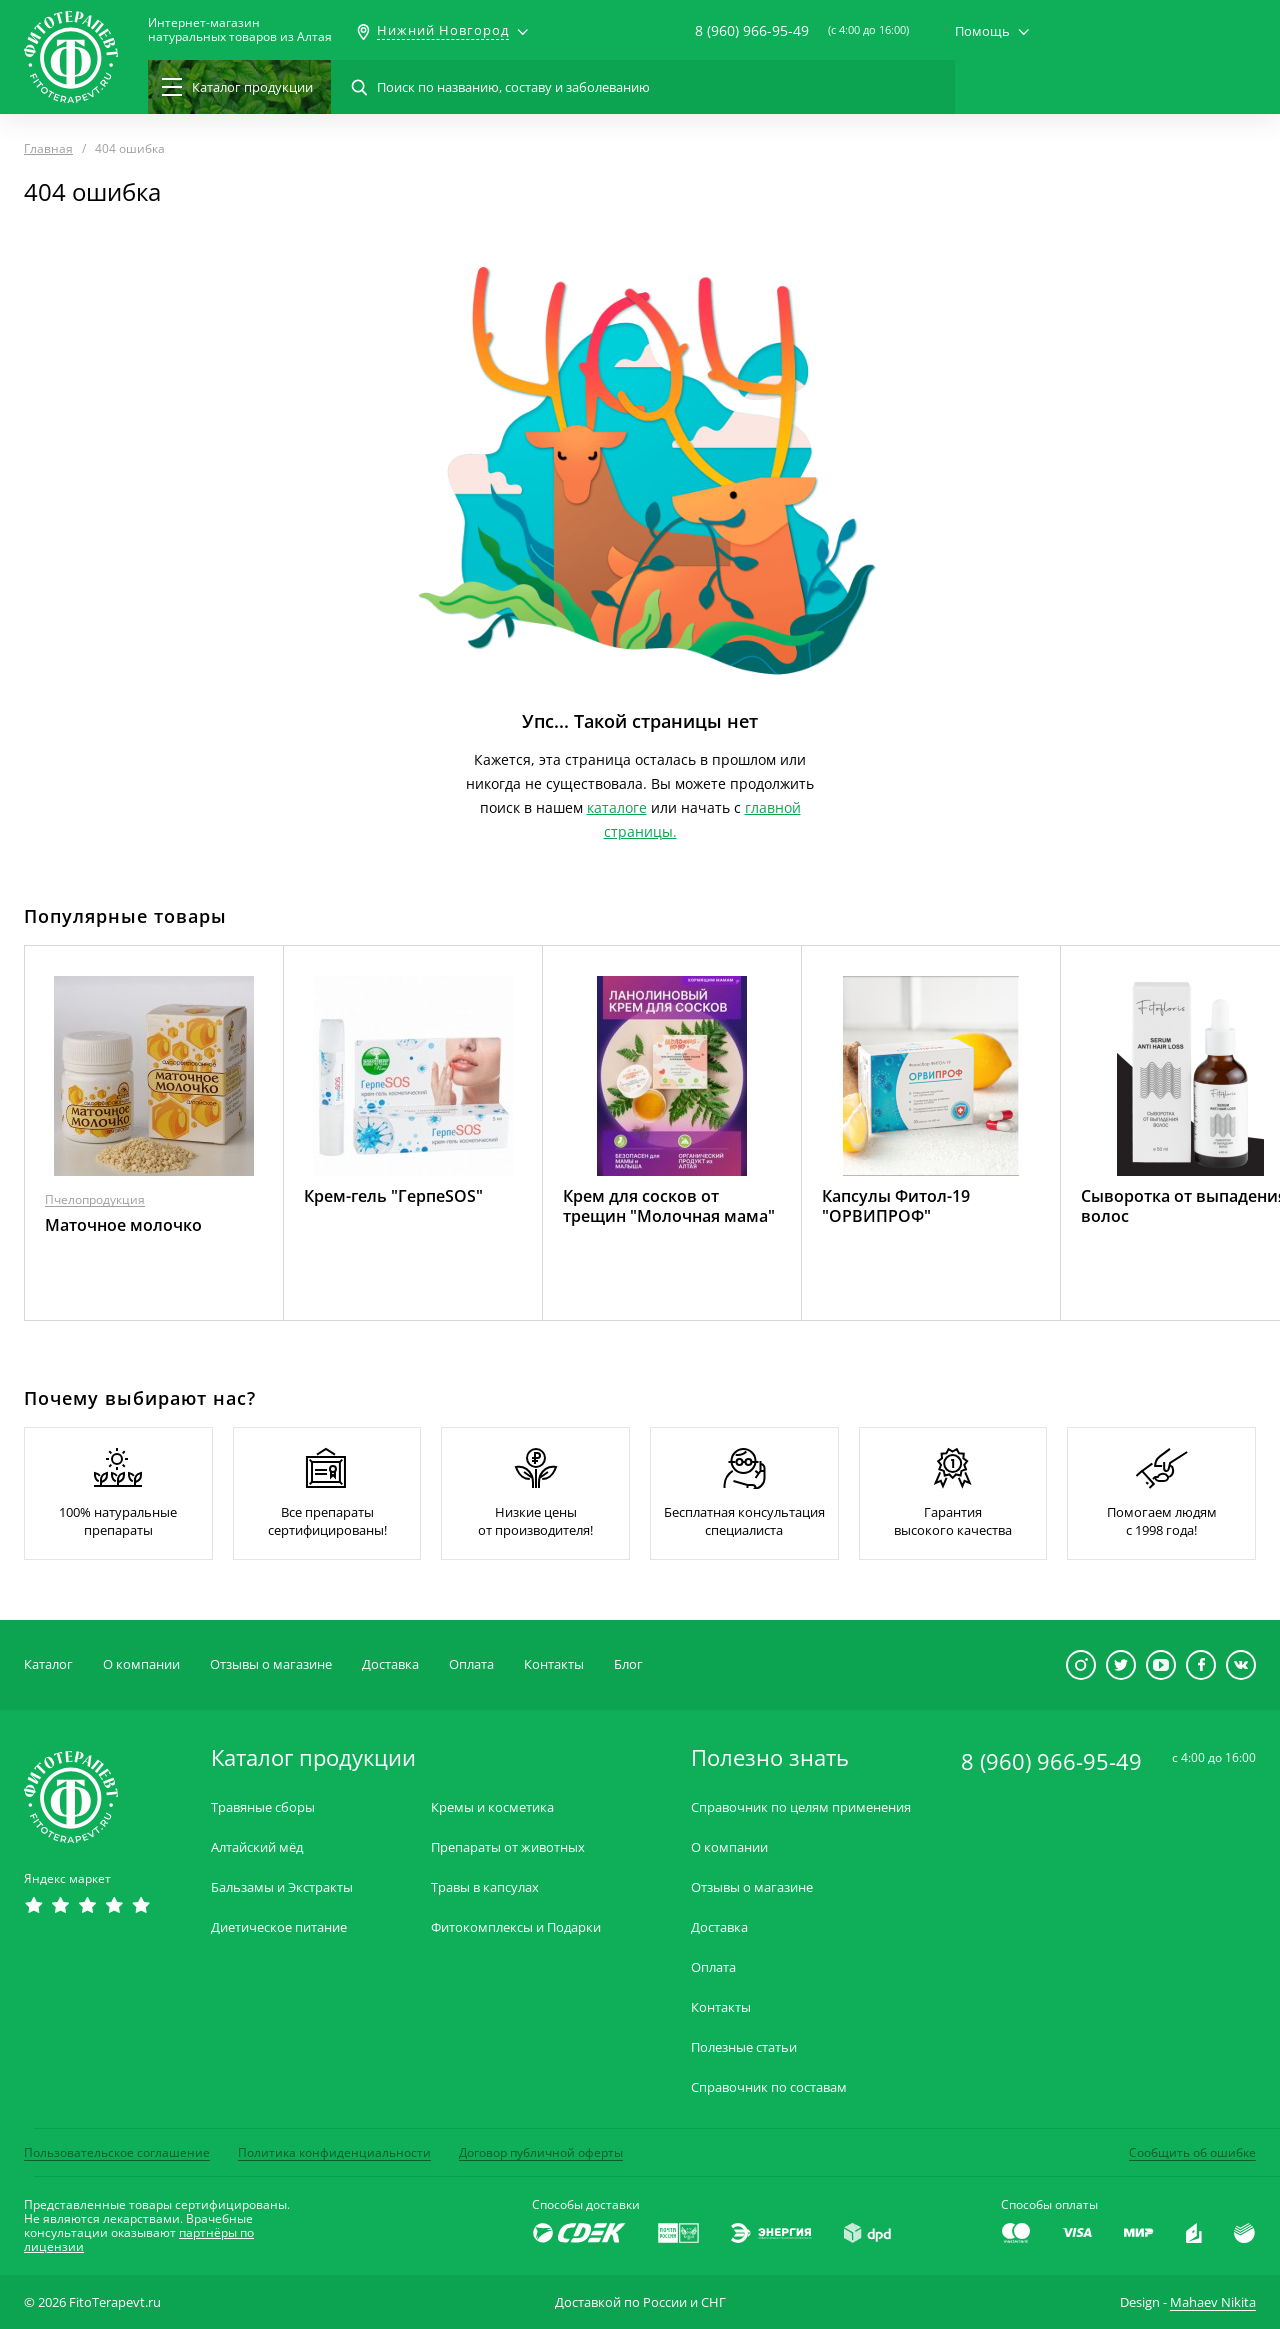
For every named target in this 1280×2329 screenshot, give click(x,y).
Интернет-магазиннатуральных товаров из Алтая (240, 30)
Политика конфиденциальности (334, 2152)
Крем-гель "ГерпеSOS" (393, 1196)
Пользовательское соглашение (117, 2152)
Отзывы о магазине (271, 1664)
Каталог (48, 1664)
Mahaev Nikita (1213, 2302)
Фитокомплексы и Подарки (516, 1927)
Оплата (471, 1664)
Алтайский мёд (257, 1847)
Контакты (554, 1664)
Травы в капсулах (485, 1887)
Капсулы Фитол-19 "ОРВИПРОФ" (896, 1206)
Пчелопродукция (95, 1199)
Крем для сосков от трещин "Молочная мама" (669, 1206)
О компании (141, 1664)
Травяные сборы (263, 1807)
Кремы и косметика (492, 1807)
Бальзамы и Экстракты (282, 1887)
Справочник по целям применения (801, 1807)
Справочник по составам (769, 2087)
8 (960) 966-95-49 (752, 30)
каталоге (617, 807)
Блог (628, 1664)
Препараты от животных (508, 1847)
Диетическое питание (279, 1927)
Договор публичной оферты (541, 2152)
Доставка (390, 1664)
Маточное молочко (123, 1225)
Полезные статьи (744, 2047)
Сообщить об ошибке (1192, 2152)
